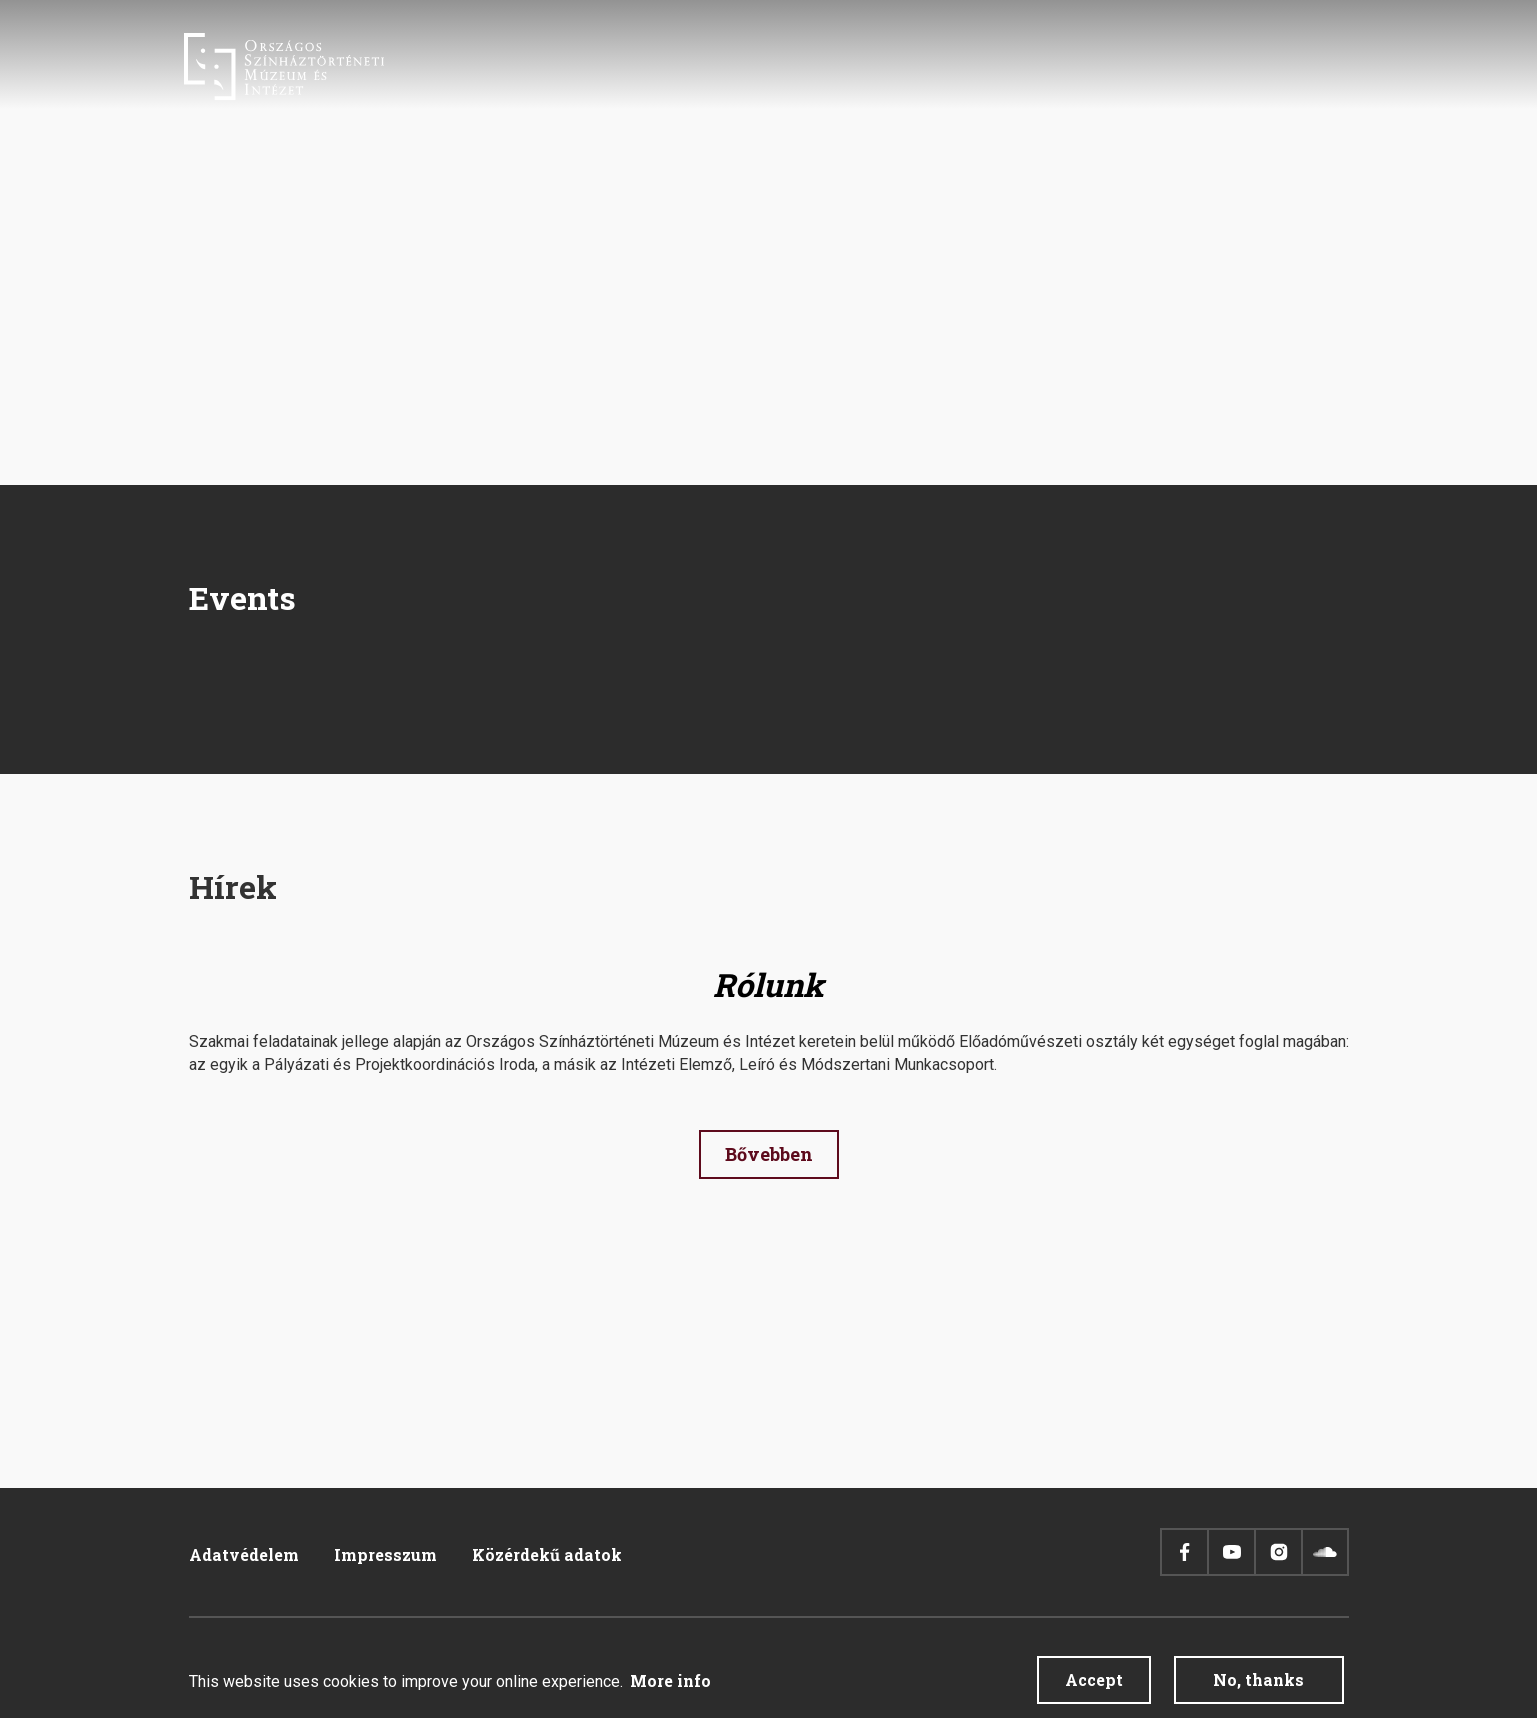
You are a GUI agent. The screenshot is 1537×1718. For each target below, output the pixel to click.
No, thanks (1258, 1680)
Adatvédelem (244, 1554)
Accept (1094, 1680)
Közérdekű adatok (547, 1554)
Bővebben (769, 1154)
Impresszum (385, 1554)
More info (670, 1681)
